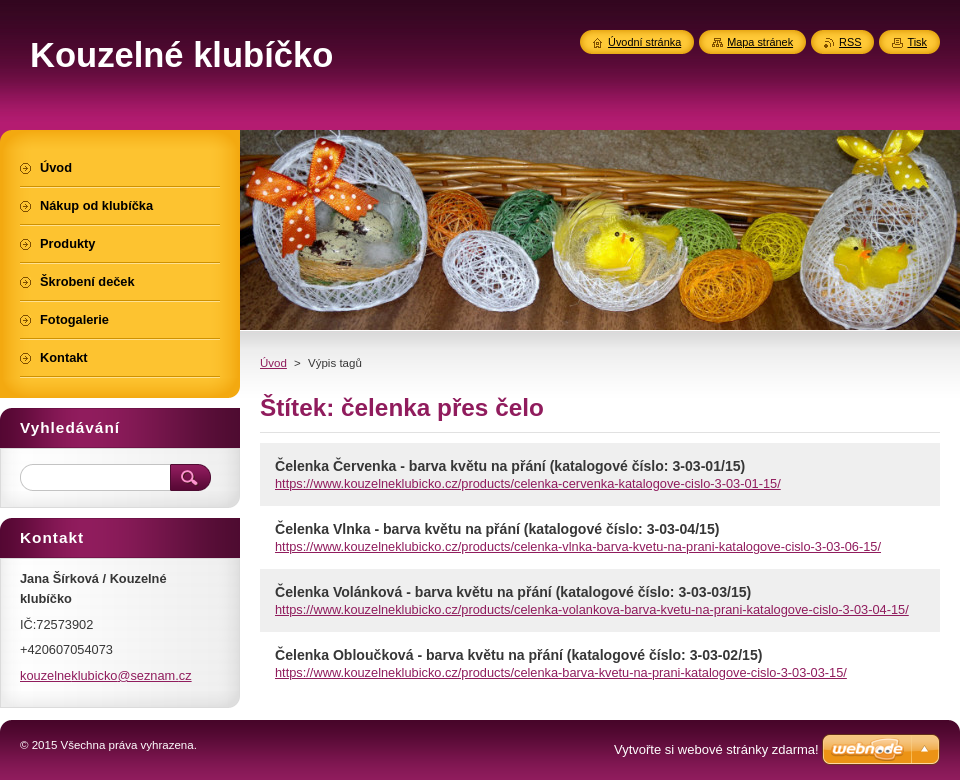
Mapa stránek (760, 42)
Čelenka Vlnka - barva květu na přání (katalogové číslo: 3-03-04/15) (497, 529)
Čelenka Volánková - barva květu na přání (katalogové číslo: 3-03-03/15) (513, 592)
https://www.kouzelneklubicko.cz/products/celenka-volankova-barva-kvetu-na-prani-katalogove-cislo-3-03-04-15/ (592, 609)
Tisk (917, 42)
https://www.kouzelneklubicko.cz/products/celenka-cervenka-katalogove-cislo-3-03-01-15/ (528, 483)
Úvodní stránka (644, 42)
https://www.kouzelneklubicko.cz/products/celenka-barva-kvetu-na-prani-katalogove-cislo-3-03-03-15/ (561, 672)
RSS (850, 42)
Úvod (273, 363)
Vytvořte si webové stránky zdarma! (716, 749)
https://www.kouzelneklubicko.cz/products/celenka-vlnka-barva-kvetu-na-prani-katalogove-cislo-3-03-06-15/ (578, 546)
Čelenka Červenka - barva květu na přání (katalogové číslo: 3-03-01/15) (510, 466)
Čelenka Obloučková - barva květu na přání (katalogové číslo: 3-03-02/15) (518, 655)
